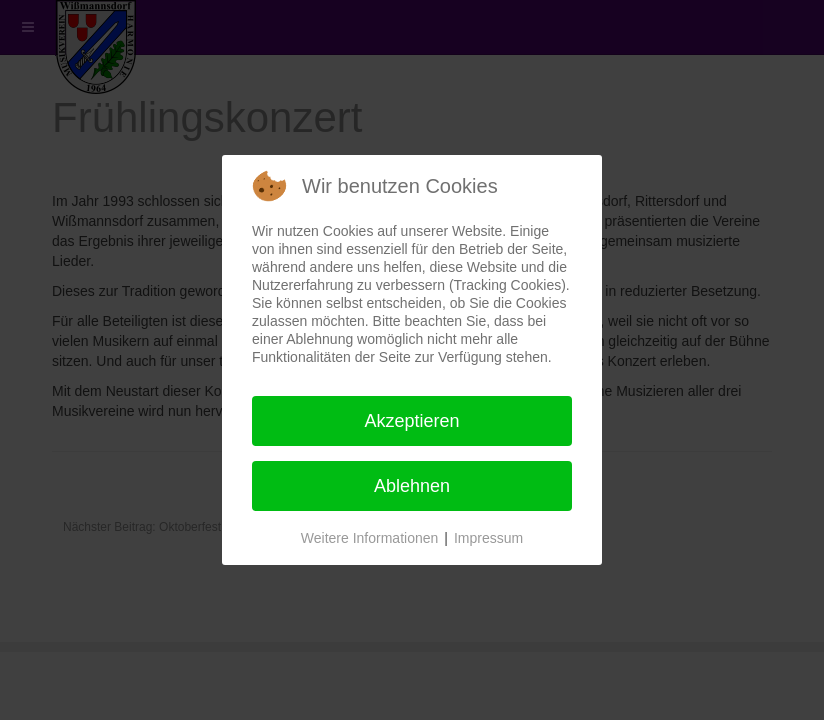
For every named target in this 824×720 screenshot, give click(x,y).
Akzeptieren (411, 421)
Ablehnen (412, 486)
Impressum (488, 538)
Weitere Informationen (369, 538)
